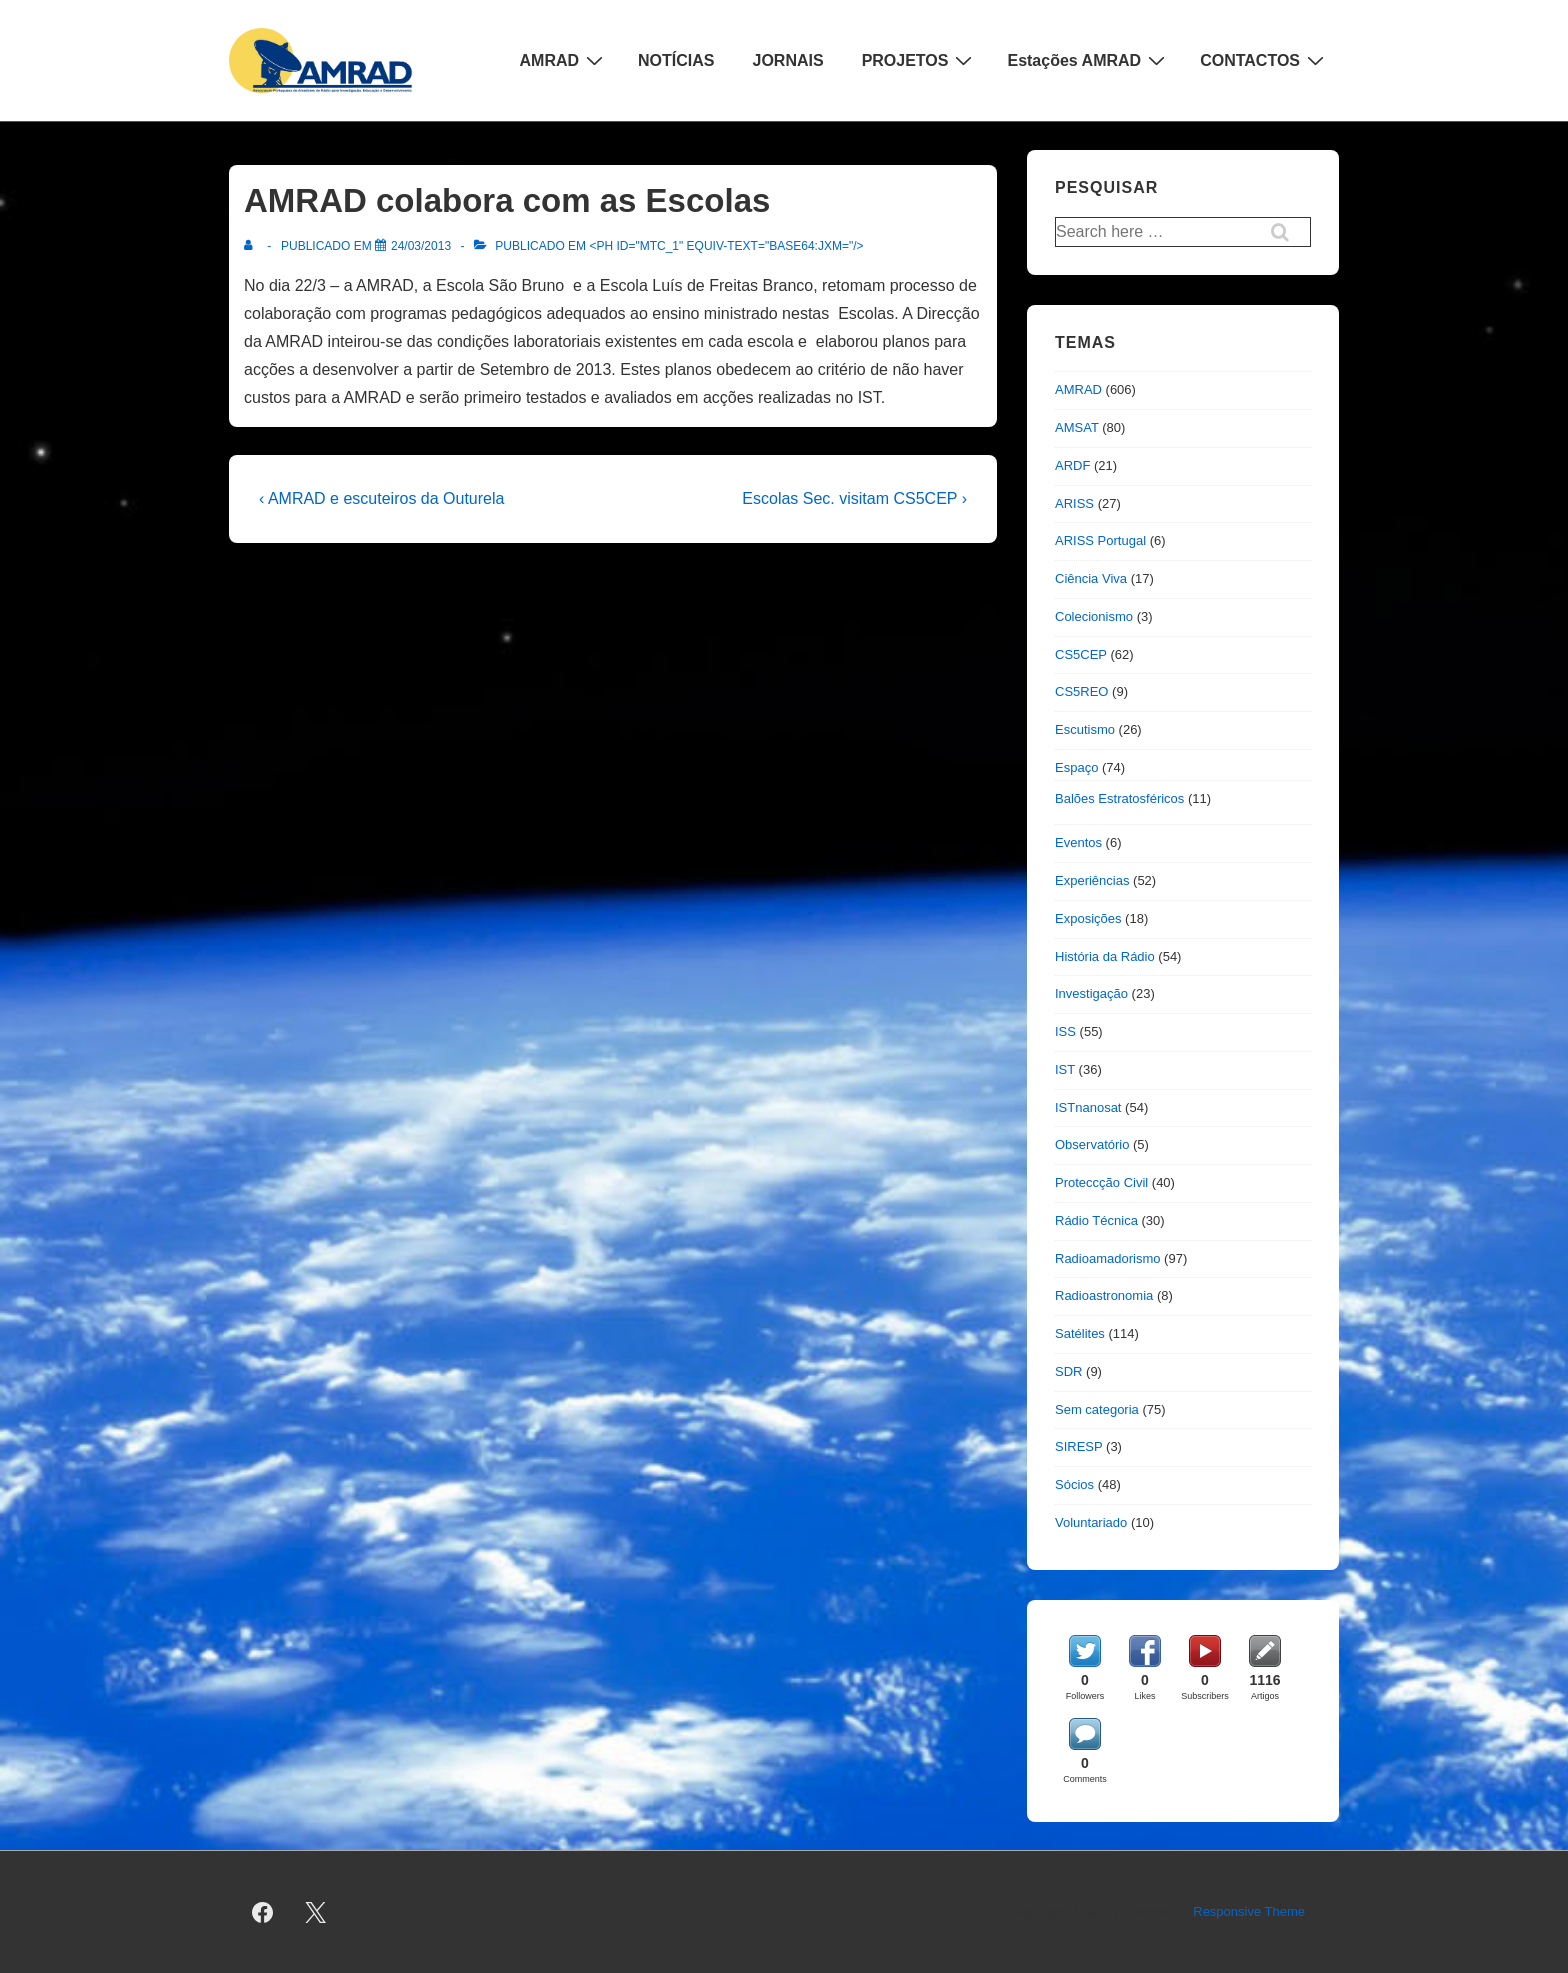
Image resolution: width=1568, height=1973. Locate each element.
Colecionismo (1094, 616)
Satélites (1080, 1333)
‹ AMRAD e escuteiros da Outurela (381, 498)
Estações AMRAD (1088, 60)
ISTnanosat (1088, 1107)
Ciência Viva (1091, 578)
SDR (1068, 1371)
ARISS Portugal (1100, 540)
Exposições (1088, 918)
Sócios (1074, 1484)
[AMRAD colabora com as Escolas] (421, 246)
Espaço (1076, 767)
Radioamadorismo (1108, 1258)
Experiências (1092, 880)
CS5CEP (1081, 654)
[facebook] (263, 1912)
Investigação (1091, 993)
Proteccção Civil (1101, 1182)
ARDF (1072, 465)
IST (1065, 1069)
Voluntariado (1091, 1522)
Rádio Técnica (1096, 1220)
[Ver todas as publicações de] (252, 246)
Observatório (1092, 1144)
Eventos (1078, 842)
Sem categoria (1097, 1409)
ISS (1065, 1031)
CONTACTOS (1264, 60)
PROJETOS (920, 60)
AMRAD (564, 60)
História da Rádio (1105, 956)
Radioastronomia (1104, 1295)
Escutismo (1085, 729)
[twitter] (316, 1912)
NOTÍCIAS (676, 60)
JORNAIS (788, 60)
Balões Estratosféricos (1119, 798)
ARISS (1074, 503)
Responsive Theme (1249, 1911)
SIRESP (1078, 1446)
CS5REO (1081, 691)
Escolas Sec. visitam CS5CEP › (854, 498)
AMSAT (1077, 427)
